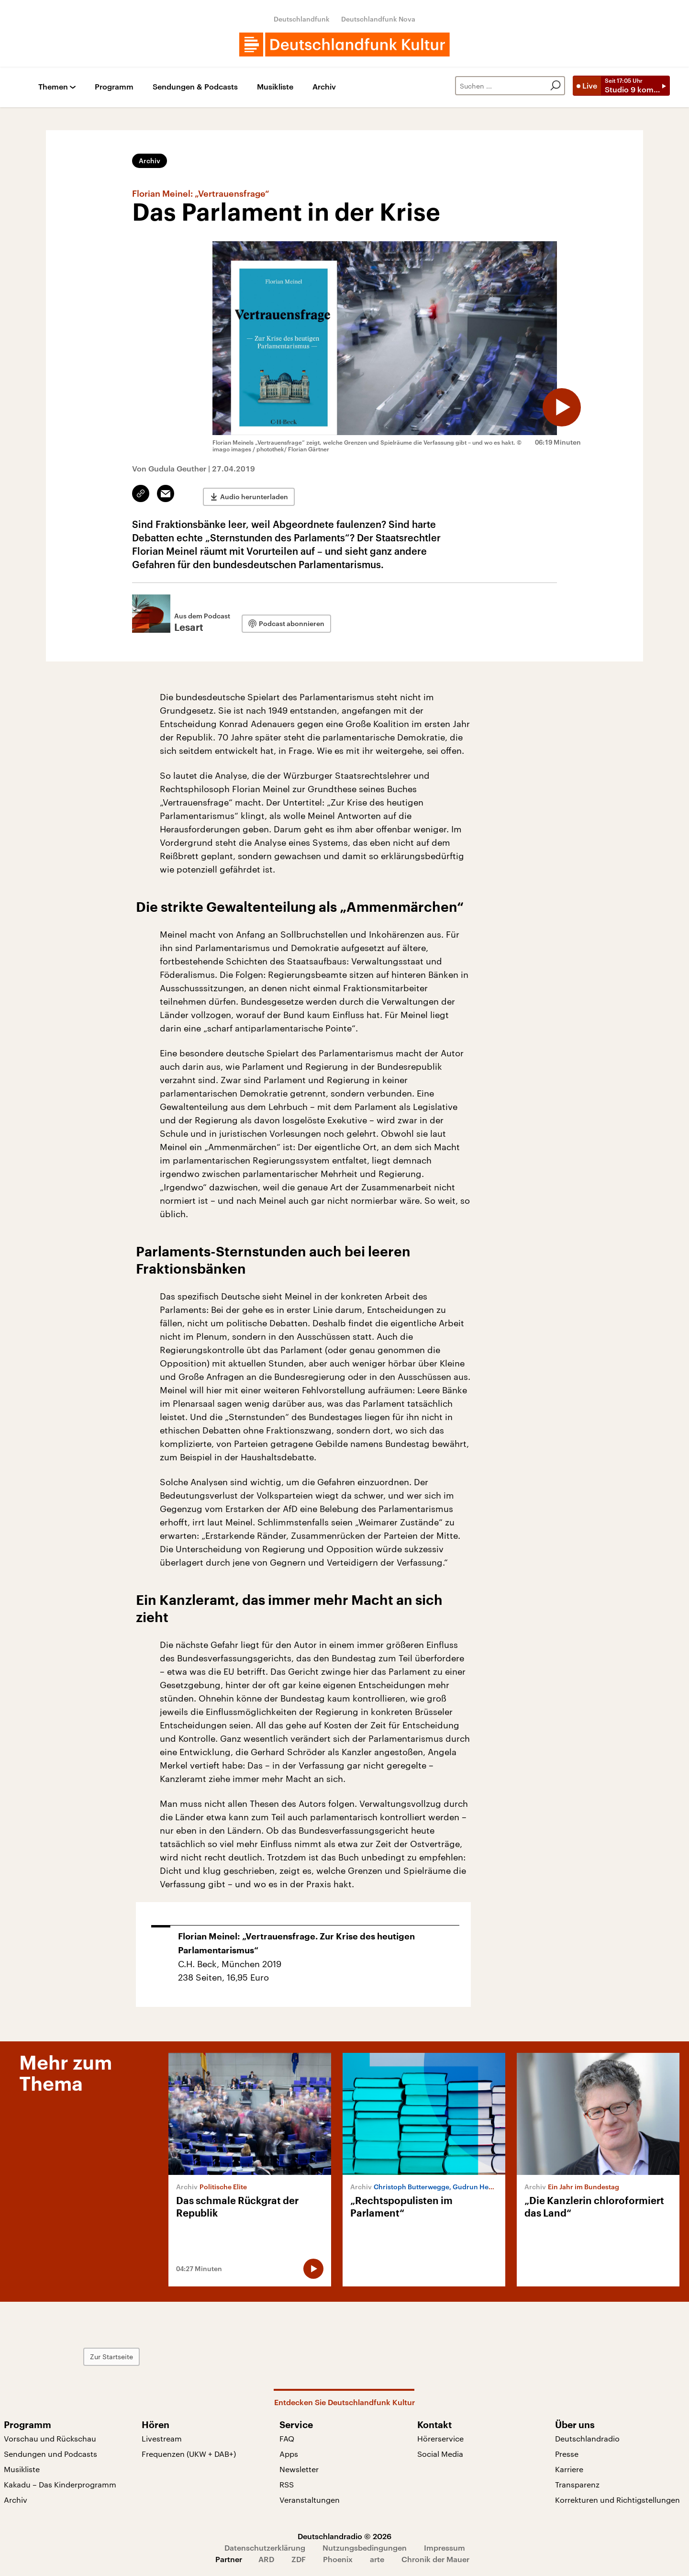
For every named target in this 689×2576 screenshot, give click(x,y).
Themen (53, 87)
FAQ (286, 2437)
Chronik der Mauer (435, 2558)
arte (377, 2558)
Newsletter (299, 2468)
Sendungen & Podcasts (195, 87)
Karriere (569, 2468)
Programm (114, 87)
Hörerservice (440, 2437)
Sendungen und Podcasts (50, 2453)
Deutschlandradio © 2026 (344, 2535)
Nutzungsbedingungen (364, 2547)
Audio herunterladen (254, 494)
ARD (266, 2558)
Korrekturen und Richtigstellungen (617, 2499)
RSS (286, 2483)
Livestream (162, 2437)
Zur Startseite (187, 2356)
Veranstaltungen (309, 2499)
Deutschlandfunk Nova (378, 19)
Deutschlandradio (587, 2437)
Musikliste (275, 87)
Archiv (324, 87)
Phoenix (338, 2558)
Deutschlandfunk (302, 19)
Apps (288, 2453)
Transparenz (577, 2483)
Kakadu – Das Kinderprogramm (60, 2483)
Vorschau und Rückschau (50, 2437)
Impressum (444, 2547)
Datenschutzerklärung (264, 2547)
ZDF (298, 2558)
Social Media (440, 2453)
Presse (566, 2453)
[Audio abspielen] (557, 402)
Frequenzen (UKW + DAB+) (189, 2453)
